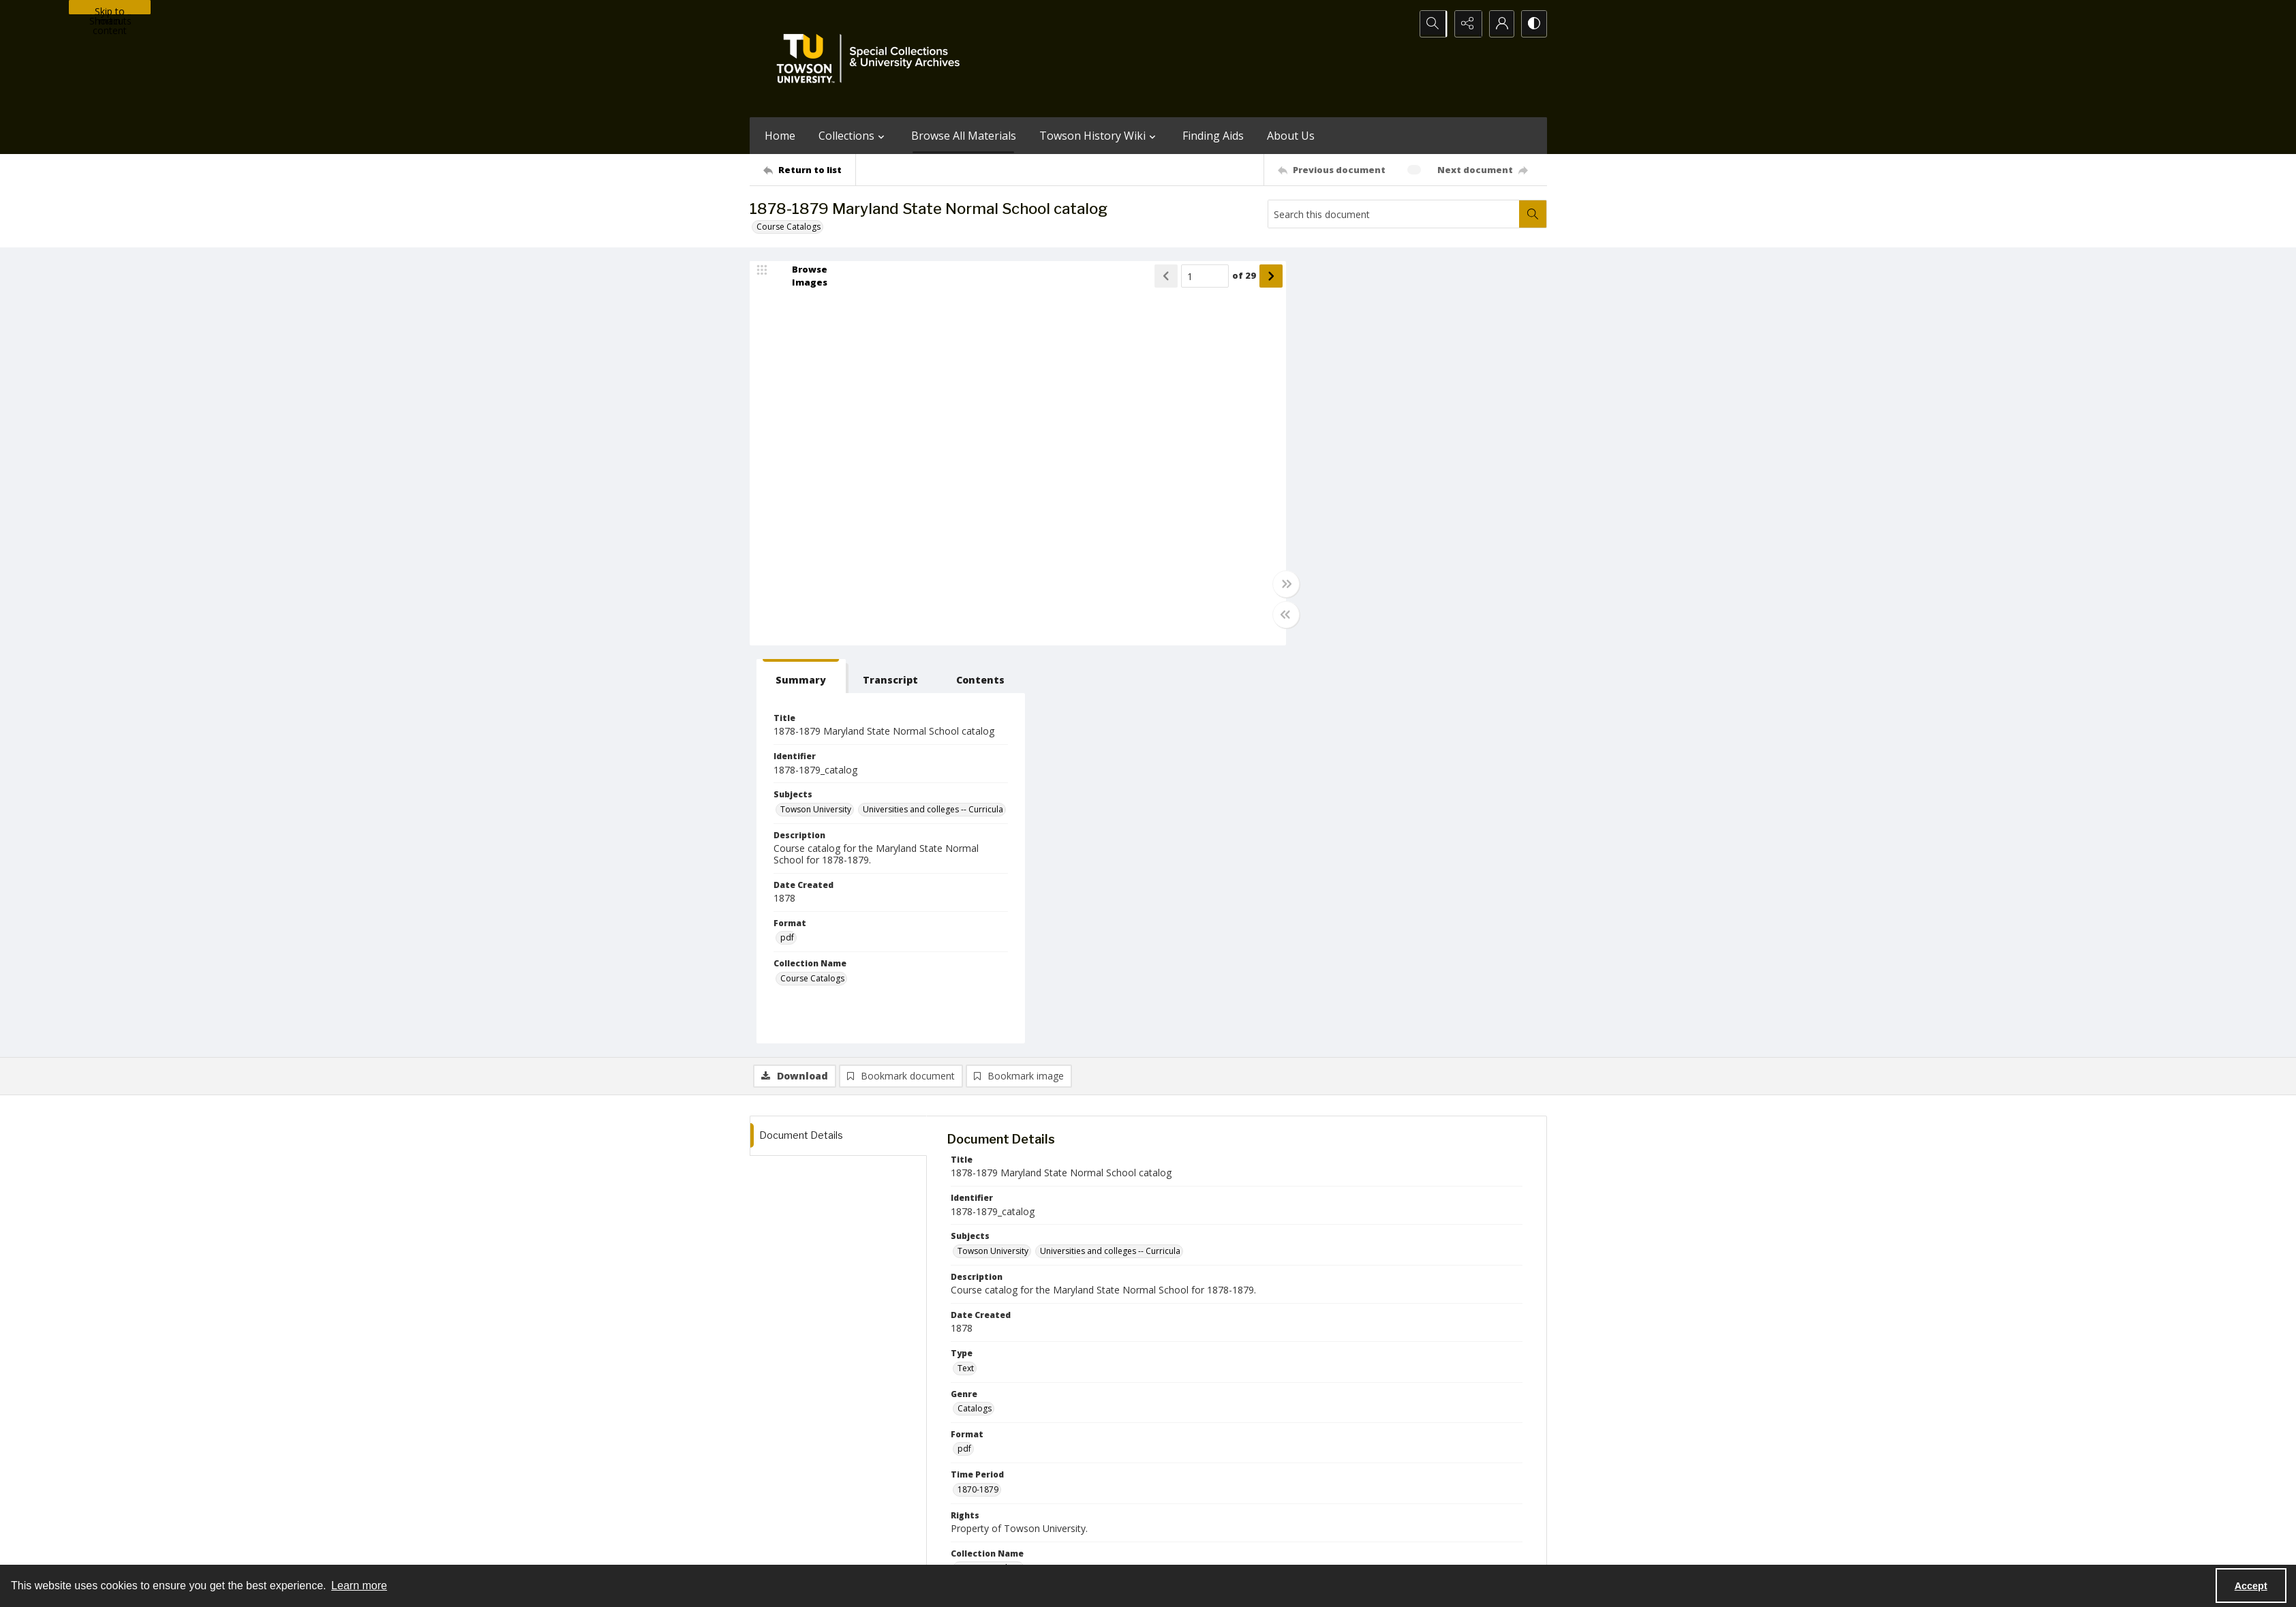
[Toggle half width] (1281, 614)
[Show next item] (1266, 276)
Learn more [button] (359, 1585)
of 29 (1239, 276)
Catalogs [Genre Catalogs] (975, 1010)
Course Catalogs (788, 226)
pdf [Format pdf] (1319, 558)
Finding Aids (1213, 135)
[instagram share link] (1173, 1465)
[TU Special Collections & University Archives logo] (872, 58)
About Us (1291, 135)
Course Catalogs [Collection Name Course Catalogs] (1344, 598)
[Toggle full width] (1281, 584)
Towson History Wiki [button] (1099, 135)
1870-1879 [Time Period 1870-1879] (978, 1091)
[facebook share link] (1202, 1465)
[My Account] (1499, 24)
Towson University (785, 1549)
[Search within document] (1532, 214)
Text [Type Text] (966, 970)
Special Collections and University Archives (1377, 1549)
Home (780, 135)
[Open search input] (1431, 24)
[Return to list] (809, 169)
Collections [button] (853, 135)
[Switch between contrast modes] (1533, 24)
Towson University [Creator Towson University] (993, 1210)
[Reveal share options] (1465, 24)
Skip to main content (110, 9)
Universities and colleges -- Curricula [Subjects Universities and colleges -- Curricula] (1382, 429)
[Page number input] (1200, 276)
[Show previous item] (1161, 276)
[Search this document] (1393, 214)
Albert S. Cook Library (1071, 1549)
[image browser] (801, 276)
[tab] (1331, 278)
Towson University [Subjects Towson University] (1347, 411)
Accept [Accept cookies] (2251, 1585)
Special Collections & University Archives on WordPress (1268, 1492)
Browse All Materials (963, 135)
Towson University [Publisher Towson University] (993, 1328)
